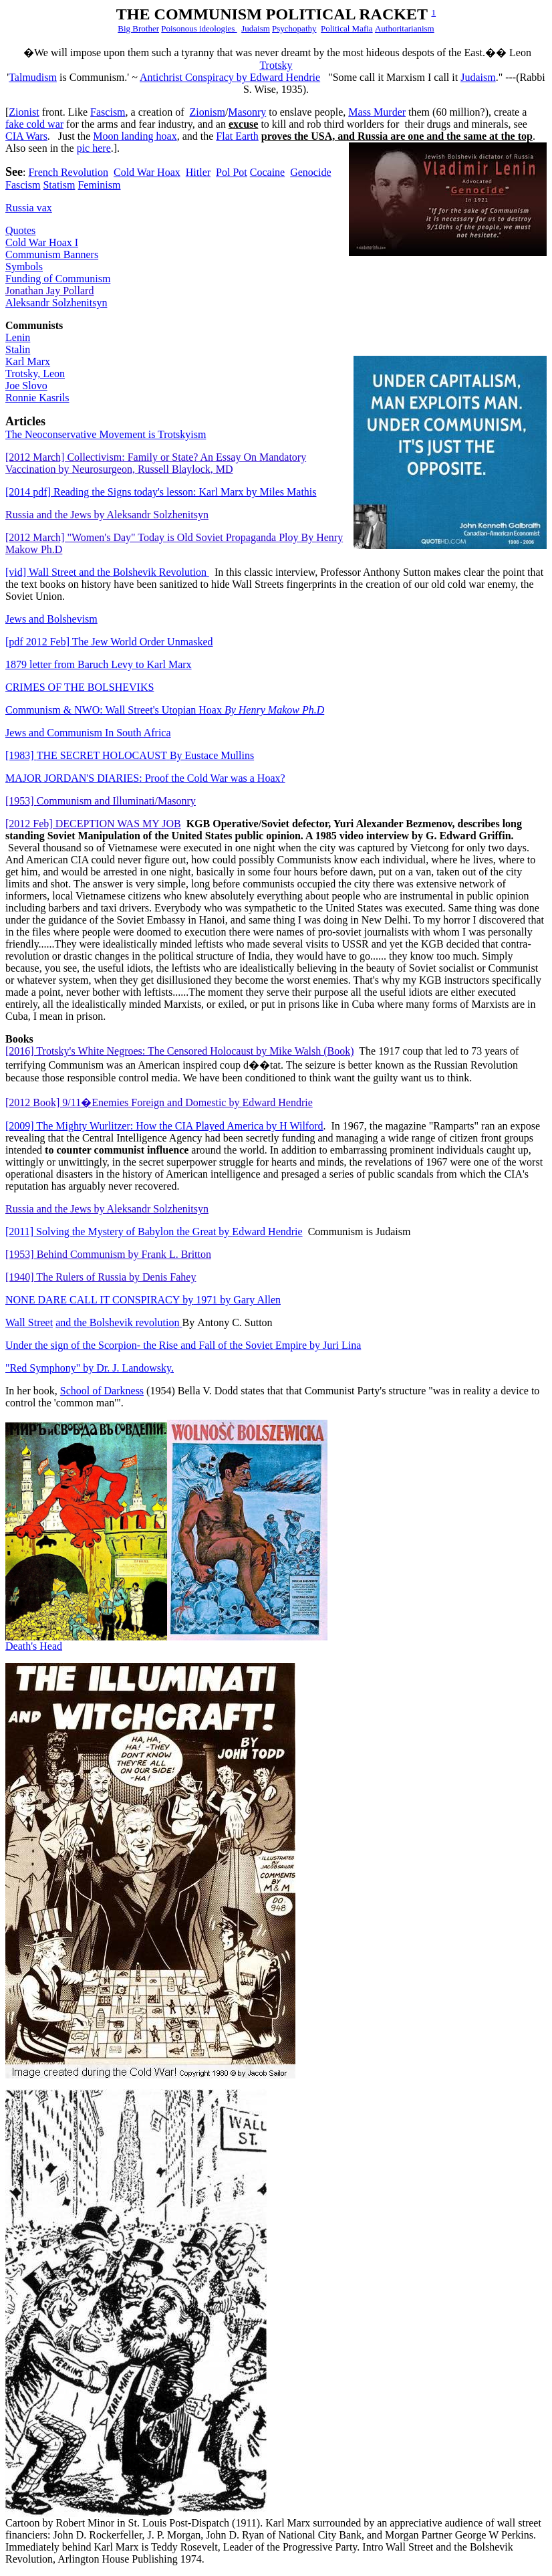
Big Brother (138, 28)
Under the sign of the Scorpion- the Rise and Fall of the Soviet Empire (183, 1345)
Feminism (99, 185)
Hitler (198, 172)
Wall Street (29, 1322)
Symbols (24, 266)
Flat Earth (237, 136)
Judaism (255, 28)
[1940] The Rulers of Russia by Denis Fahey (100, 1277)
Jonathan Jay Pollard (49, 290)
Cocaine (267, 172)
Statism (59, 185)
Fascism (107, 112)
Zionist (24, 112)
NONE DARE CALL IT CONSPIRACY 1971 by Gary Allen (143, 1299)
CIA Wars (26, 136)
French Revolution (68, 172)
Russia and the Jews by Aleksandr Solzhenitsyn (107, 514)
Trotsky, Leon (35, 373)
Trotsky (275, 65)
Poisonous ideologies (199, 28)
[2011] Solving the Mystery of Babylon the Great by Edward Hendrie (154, 1231)
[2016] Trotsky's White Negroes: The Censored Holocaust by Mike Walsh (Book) (179, 1051)
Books (19, 1039)
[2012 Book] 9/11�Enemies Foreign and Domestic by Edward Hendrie (159, 1102)
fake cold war (34, 124)
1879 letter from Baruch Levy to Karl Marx (98, 664)
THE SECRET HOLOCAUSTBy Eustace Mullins (129, 755)
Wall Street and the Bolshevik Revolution (107, 572)
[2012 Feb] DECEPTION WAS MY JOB (93, 823)
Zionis (207, 112)
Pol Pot (231, 172)
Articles (25, 421)
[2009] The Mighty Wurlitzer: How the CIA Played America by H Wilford (164, 1126)
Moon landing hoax (134, 136)
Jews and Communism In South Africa (88, 732)
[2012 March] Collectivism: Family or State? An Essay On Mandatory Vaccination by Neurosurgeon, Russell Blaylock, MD (155, 463)
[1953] (100, 801)
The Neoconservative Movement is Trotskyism (105, 434)
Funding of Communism (57, 278)
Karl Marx (27, 361)
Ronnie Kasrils (37, 397)
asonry (247, 112)
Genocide (310, 172)
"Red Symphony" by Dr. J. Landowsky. (89, 1368)
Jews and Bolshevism (51, 619)
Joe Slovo (26, 385)
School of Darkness (102, 1390)
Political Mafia (347, 28)
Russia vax (28, 207)
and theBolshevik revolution (118, 1322)
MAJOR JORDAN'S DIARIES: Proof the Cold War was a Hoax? (145, 778)
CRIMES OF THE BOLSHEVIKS (79, 687)
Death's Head (33, 1646)
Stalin (17, 349)
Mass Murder (377, 112)
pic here (94, 148)
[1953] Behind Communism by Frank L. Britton (108, 1254)
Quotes (20, 230)
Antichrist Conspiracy (230, 77)
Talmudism (33, 77)
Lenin (17, 337)
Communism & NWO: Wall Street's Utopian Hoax (164, 710)
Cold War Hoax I (41, 242)
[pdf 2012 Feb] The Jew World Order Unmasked (109, 641)
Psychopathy (294, 28)
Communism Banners (51, 254)
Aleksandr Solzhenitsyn (56, 302)
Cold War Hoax (147, 172)
